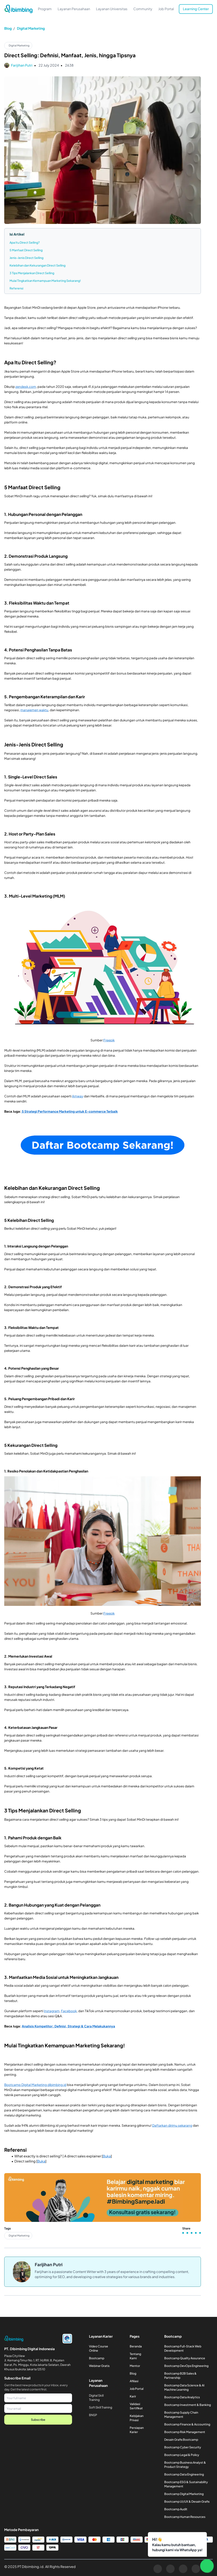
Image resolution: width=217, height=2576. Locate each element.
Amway (77, 1096)
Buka (107, 2156)
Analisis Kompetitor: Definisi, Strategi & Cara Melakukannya (68, 2026)
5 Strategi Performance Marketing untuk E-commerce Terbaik (69, 1111)
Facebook (69, 2011)
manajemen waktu (34, 710)
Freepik (109, 1040)
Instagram (52, 2011)
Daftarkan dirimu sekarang (172, 2125)
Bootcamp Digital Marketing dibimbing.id (35, 2085)
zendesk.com (25, 386)
